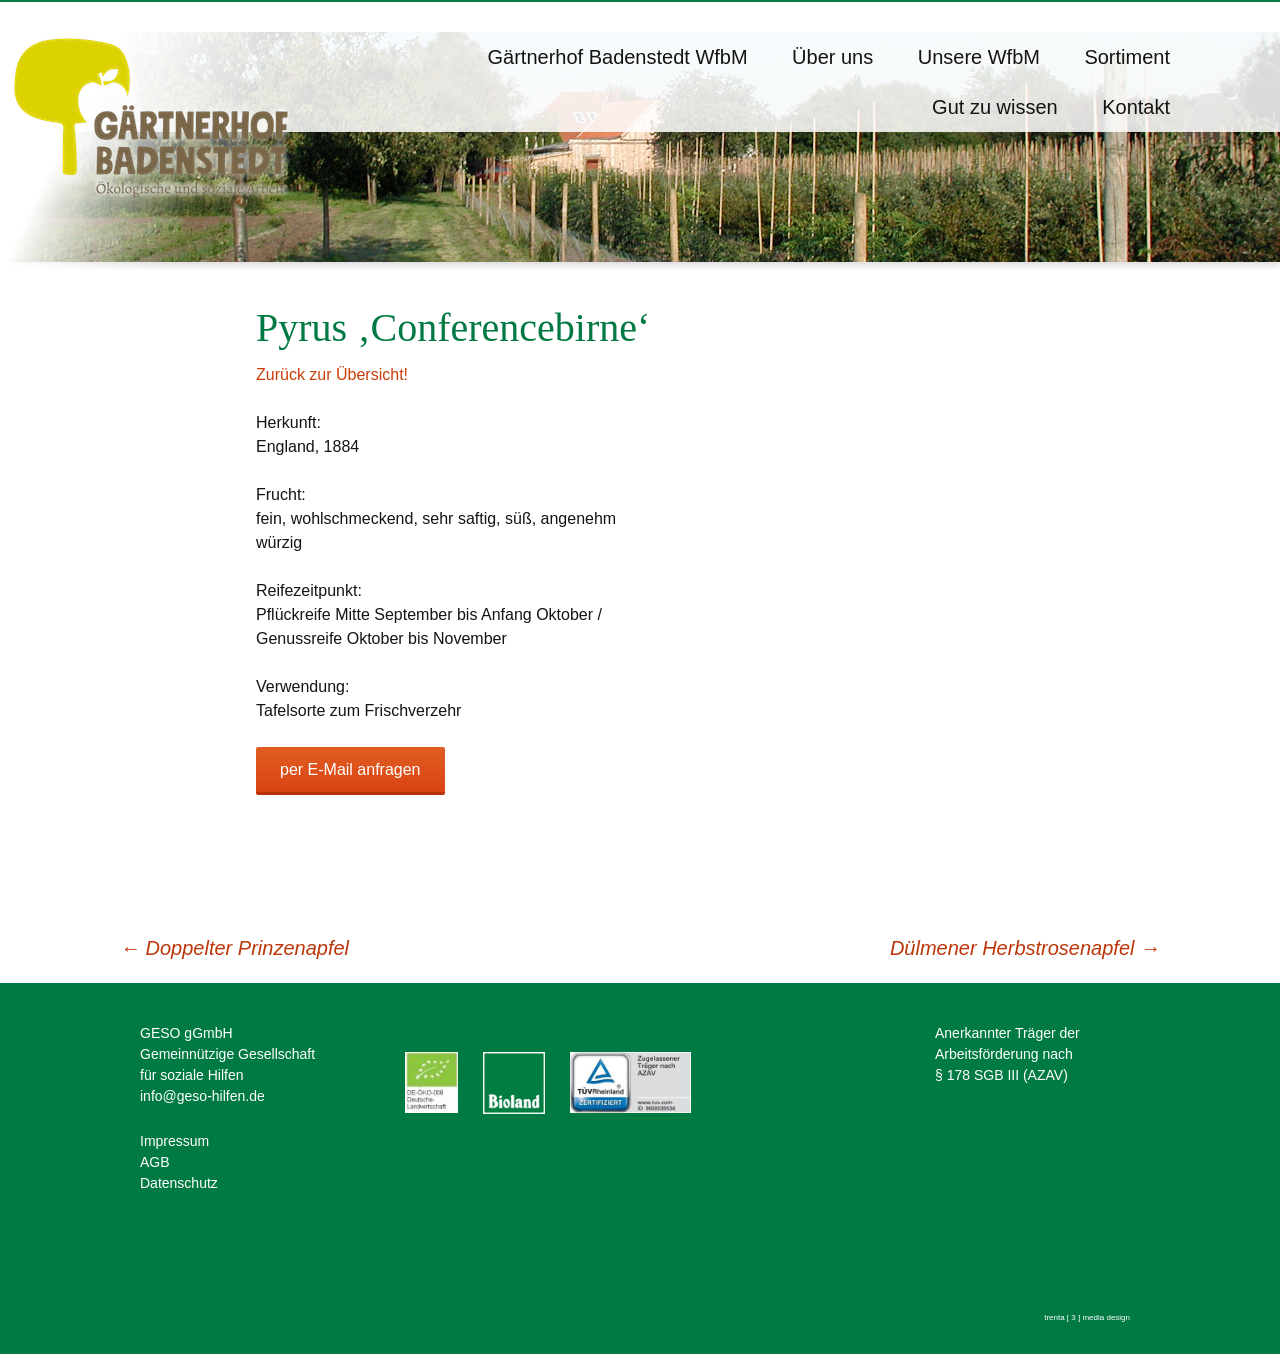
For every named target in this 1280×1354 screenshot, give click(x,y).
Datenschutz (179, 1183)
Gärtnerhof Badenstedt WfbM (618, 57)
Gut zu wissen (995, 107)
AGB (155, 1162)
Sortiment (1127, 57)
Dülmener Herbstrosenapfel (1025, 948)
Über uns (832, 57)
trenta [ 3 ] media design (1087, 1317)
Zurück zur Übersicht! (332, 374)
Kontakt (1136, 107)
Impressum (174, 1141)
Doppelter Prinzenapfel (234, 948)
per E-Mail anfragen (350, 769)
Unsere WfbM (979, 57)
